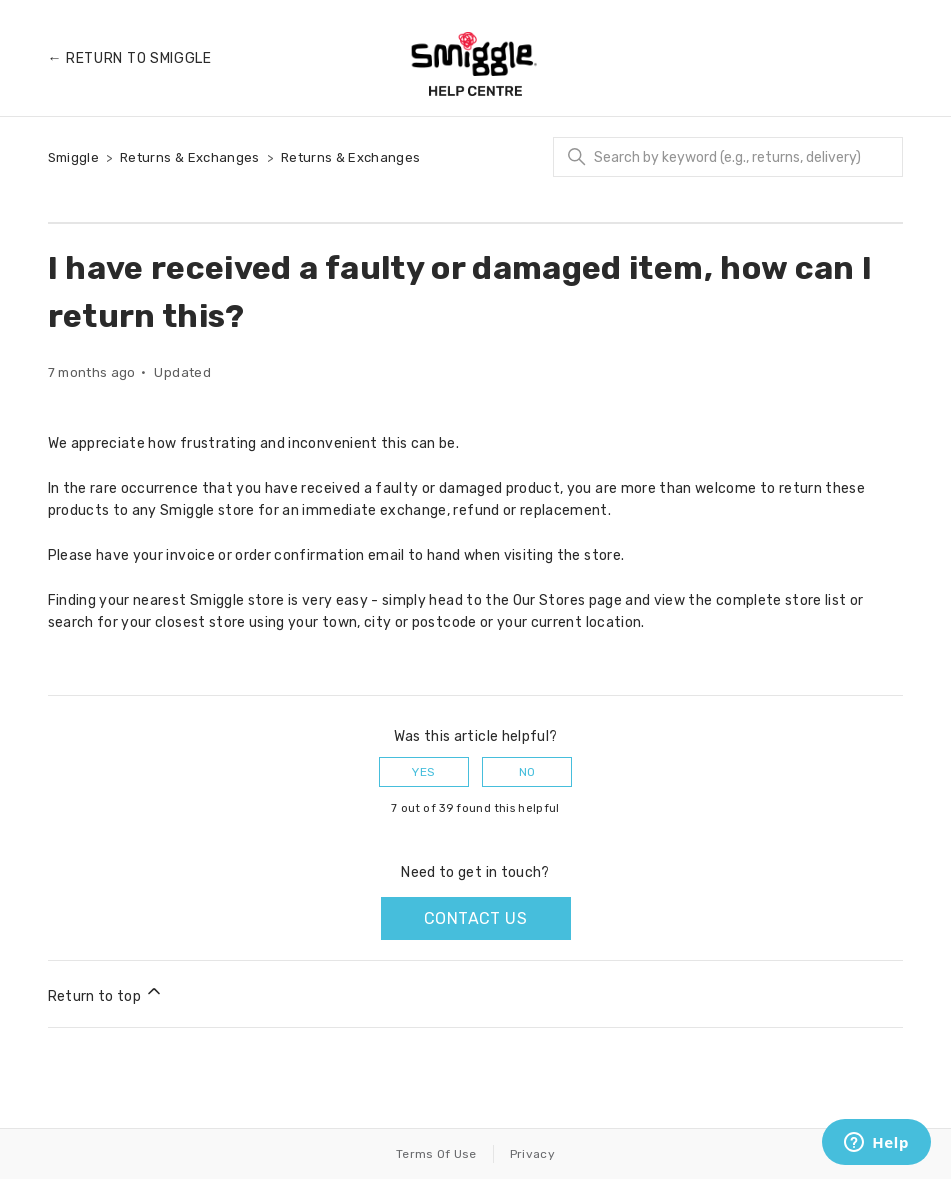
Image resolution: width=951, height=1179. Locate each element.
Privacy (532, 1154)
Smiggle (73, 157)
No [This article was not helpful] (527, 772)
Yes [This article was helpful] (423, 772)
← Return (130, 58)
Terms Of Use (436, 1154)
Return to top (106, 993)
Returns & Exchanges (190, 157)
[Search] (728, 157)
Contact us (475, 918)
